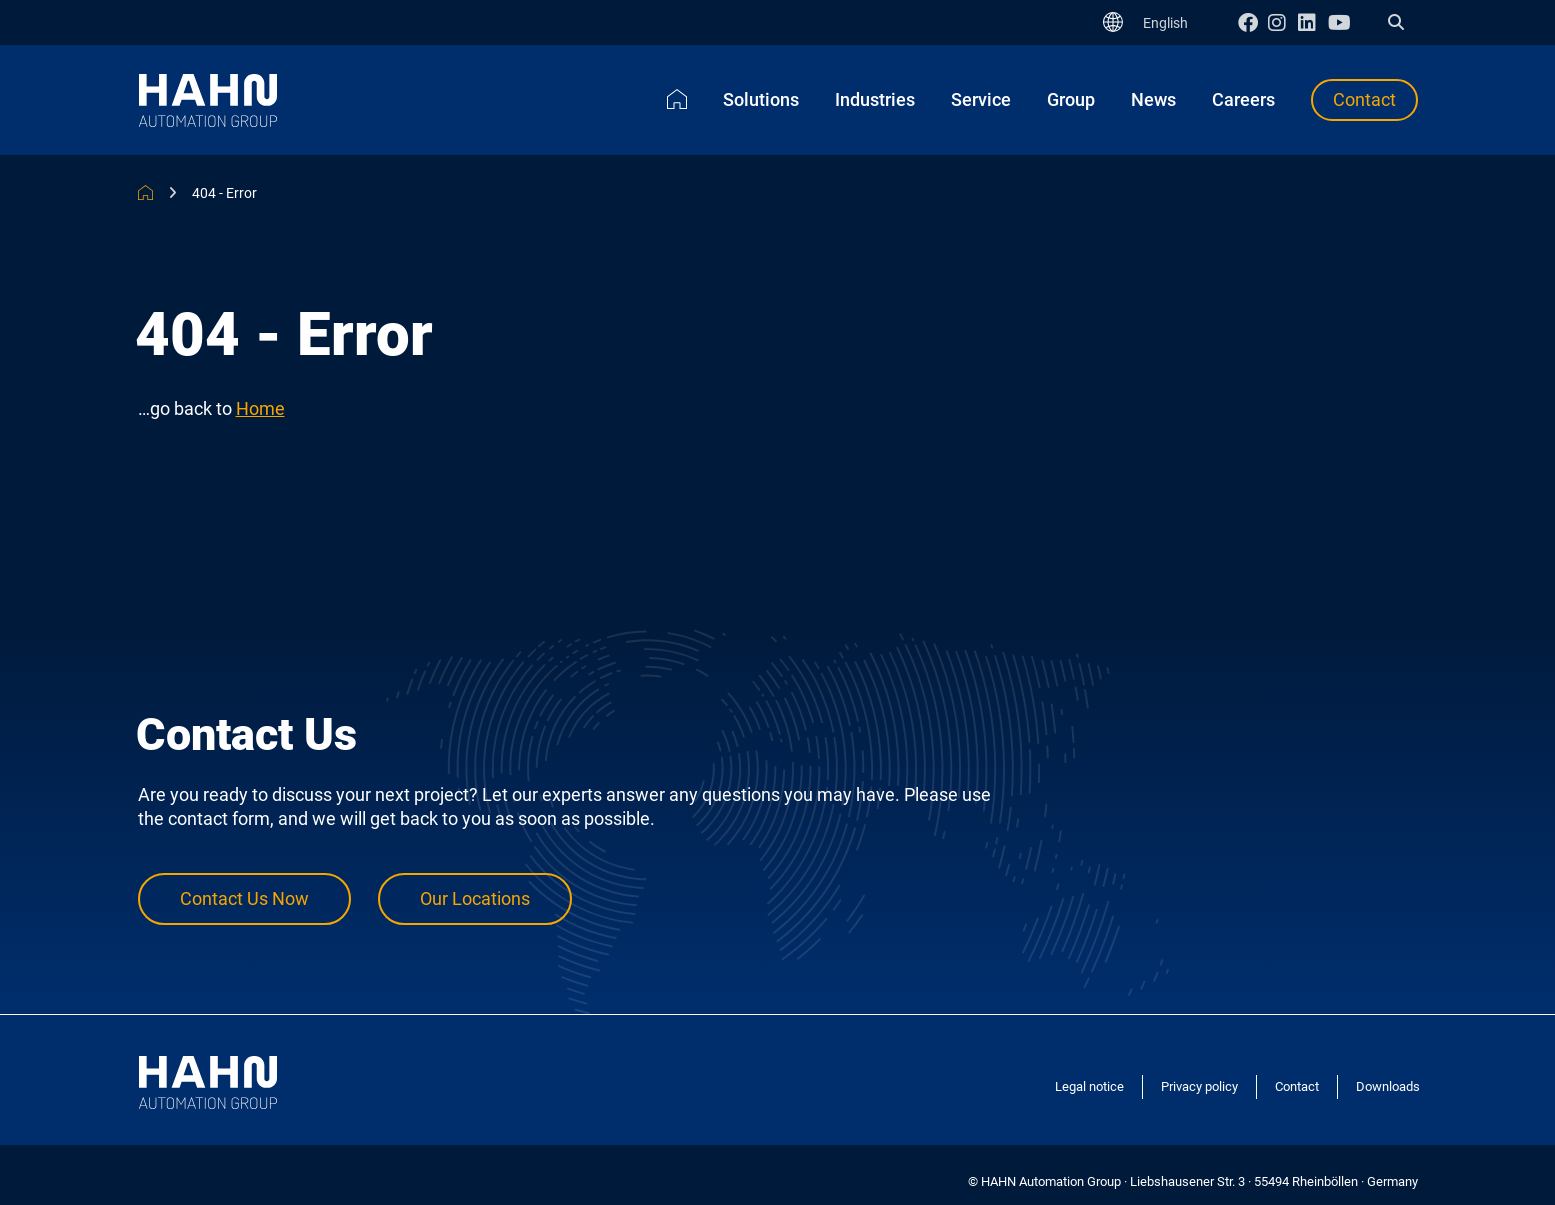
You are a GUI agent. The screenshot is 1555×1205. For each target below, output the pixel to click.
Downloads (1388, 1086)
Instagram (1283, 22)
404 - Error (224, 193)
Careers (1243, 99)
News (1153, 99)
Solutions (761, 99)
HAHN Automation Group (145, 192)
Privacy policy (1199, 1086)
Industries (875, 99)
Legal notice (1089, 1086)
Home (677, 99)
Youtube (1343, 22)
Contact (1364, 99)
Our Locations (475, 899)
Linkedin (1313, 22)
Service (981, 99)
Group (1071, 99)
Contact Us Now (244, 899)
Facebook (1253, 22)
